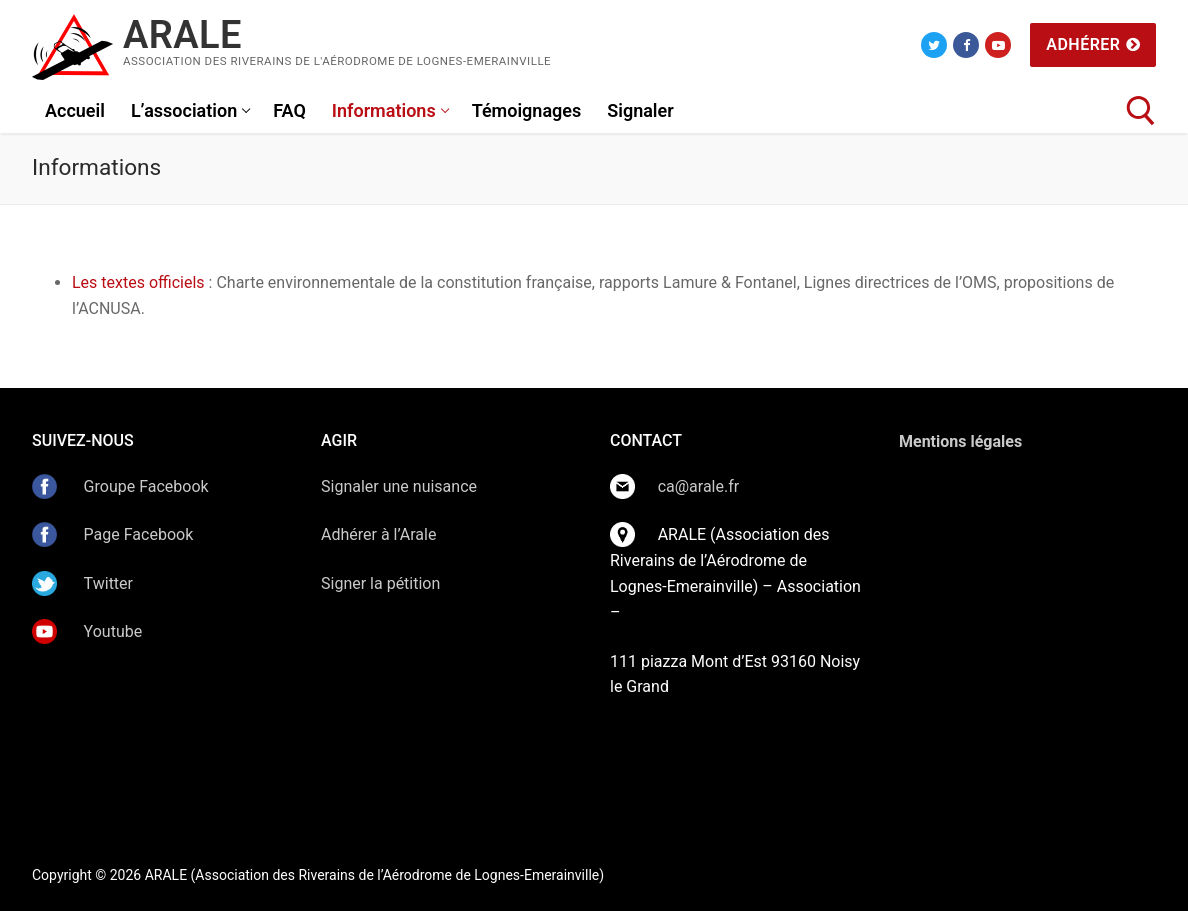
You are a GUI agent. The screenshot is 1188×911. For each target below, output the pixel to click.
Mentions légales (960, 441)
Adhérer (1093, 44)
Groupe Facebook (146, 486)
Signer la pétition (380, 583)
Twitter (106, 583)
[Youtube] (998, 45)
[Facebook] (966, 45)
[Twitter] (934, 45)
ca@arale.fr (699, 486)
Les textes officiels (138, 282)
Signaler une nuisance (399, 486)
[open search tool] (1141, 111)
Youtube (113, 631)
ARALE (182, 35)
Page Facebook (139, 534)
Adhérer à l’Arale (378, 534)
